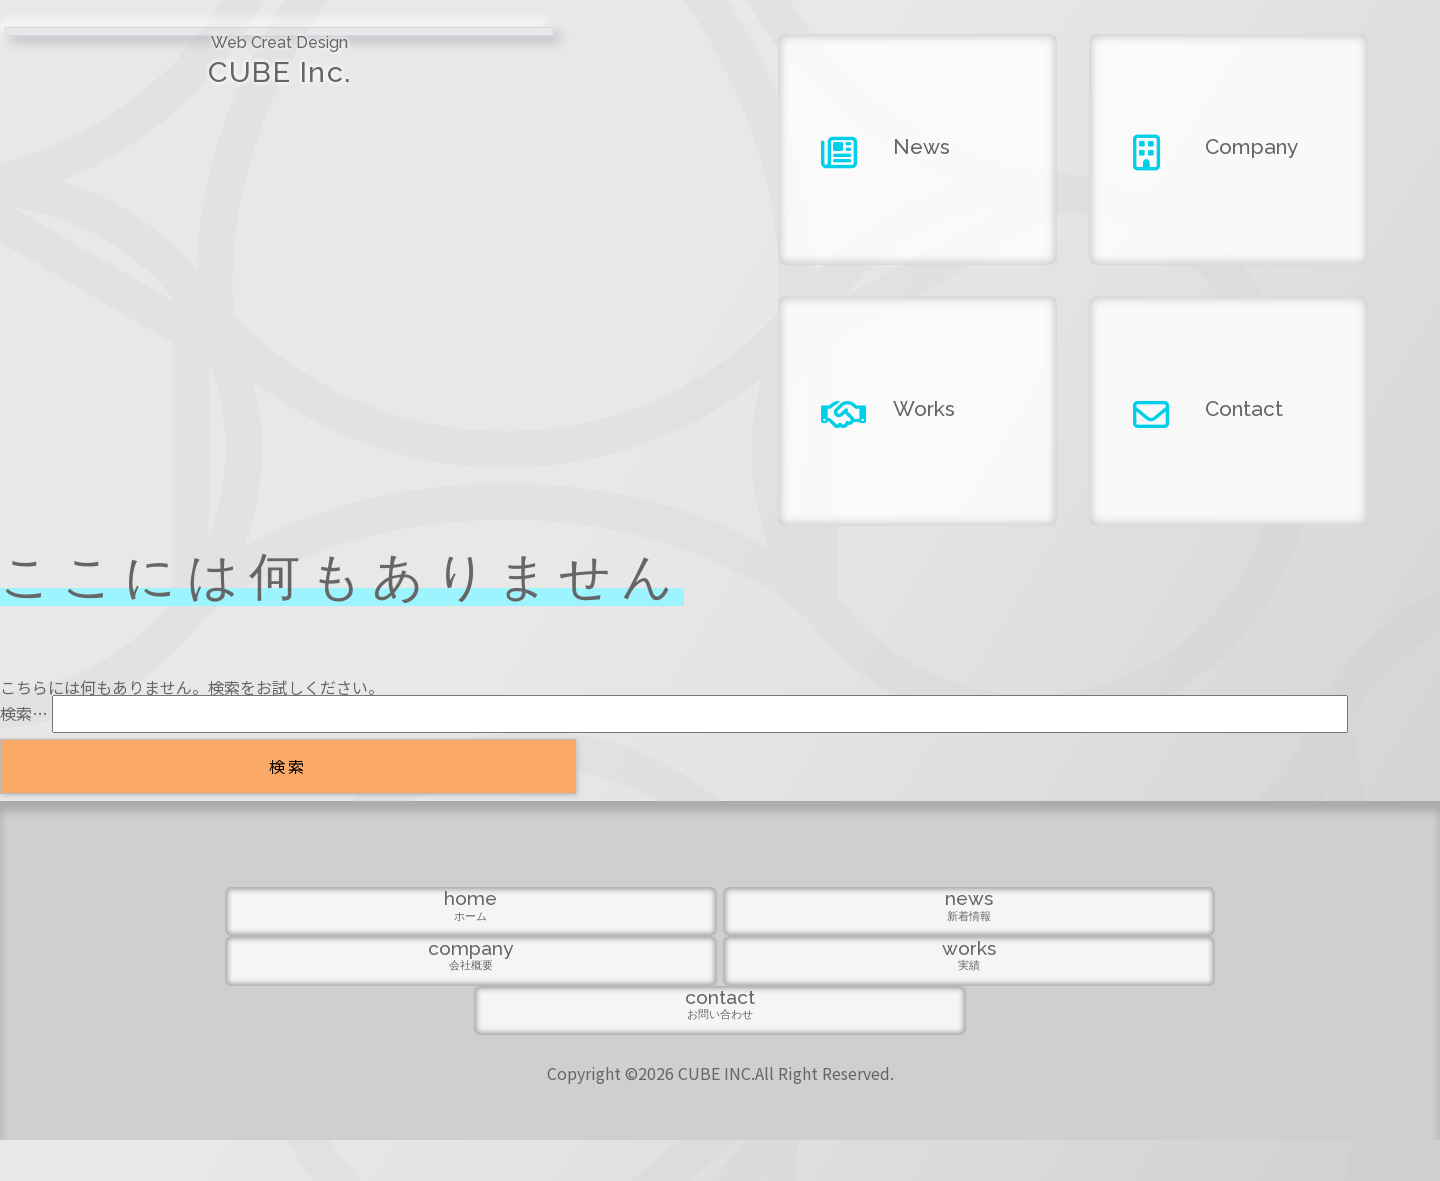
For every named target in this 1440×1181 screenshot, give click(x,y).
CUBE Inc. (180, 80)
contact (1131, 1051)
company (720, 1051)
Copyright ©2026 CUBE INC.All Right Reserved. (720, 1114)
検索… (24, 713)
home (308, 1051)
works (925, 1051)
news (514, 1051)
